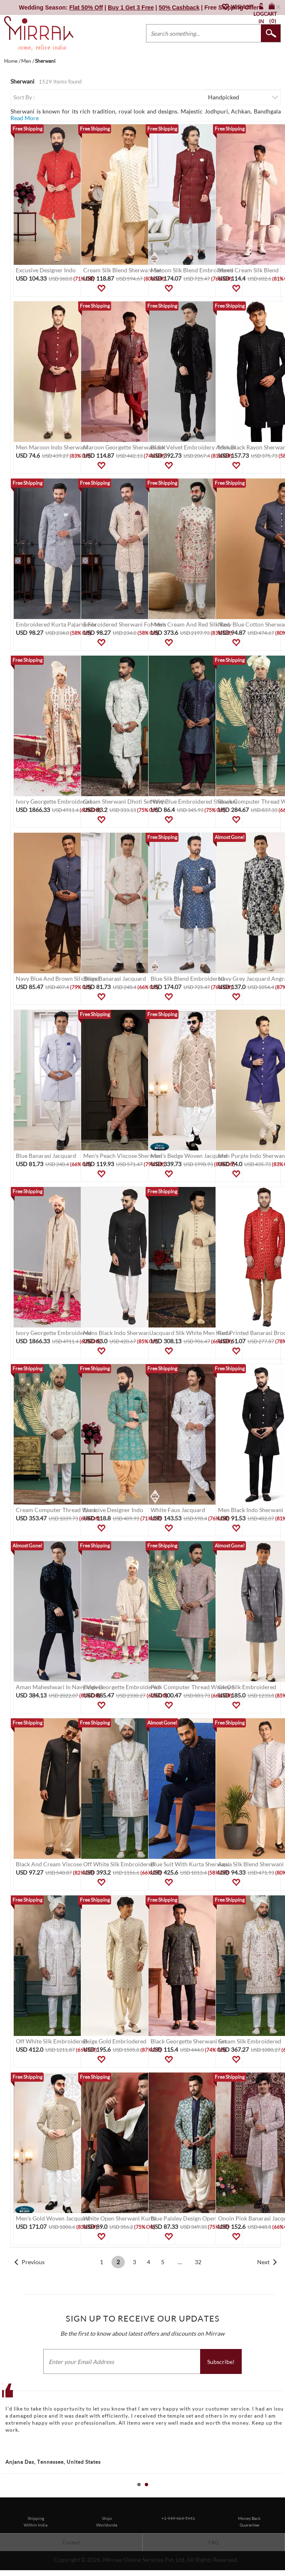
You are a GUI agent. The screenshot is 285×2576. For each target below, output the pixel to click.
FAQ (213, 2542)
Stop (281, 2494)
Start (275, 2494)
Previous (33, 2261)
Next (263, 2261)
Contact (71, 2542)
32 (198, 2261)
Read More (24, 117)
